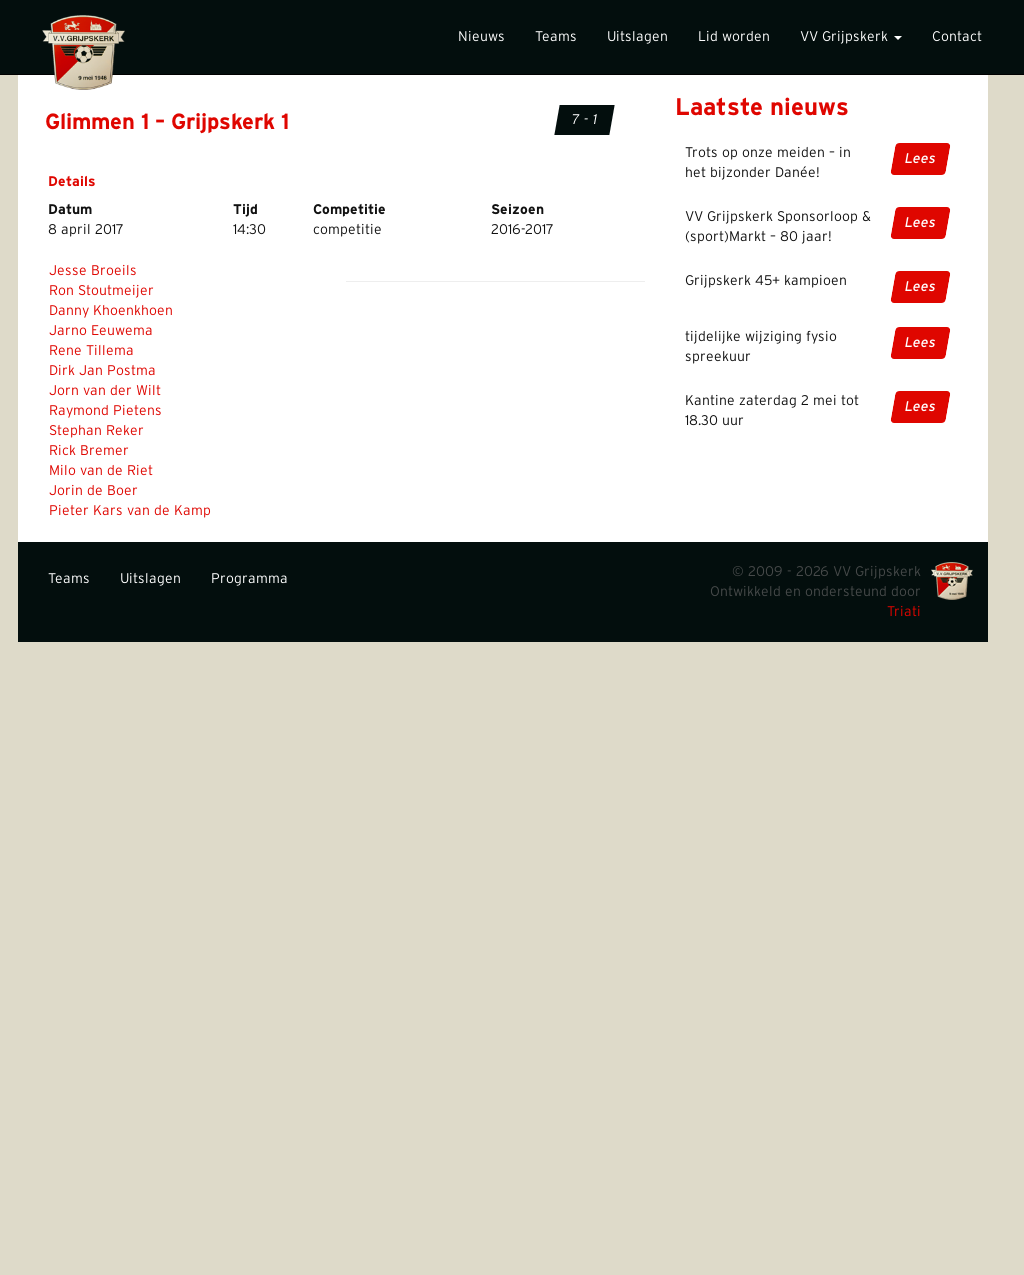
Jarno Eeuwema (101, 331)
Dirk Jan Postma (102, 371)
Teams (556, 37)
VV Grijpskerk (851, 37)
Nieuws (481, 37)
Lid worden (734, 37)
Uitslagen (637, 37)
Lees (920, 159)
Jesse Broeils (93, 271)
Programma (249, 579)
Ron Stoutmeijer (101, 291)
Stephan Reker (96, 431)
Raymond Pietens (105, 411)
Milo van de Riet (101, 471)
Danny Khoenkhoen (111, 311)
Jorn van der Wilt (105, 391)
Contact (957, 37)
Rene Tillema (91, 351)
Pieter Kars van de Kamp (130, 511)
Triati (904, 612)
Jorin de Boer (93, 491)
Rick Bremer (89, 451)
